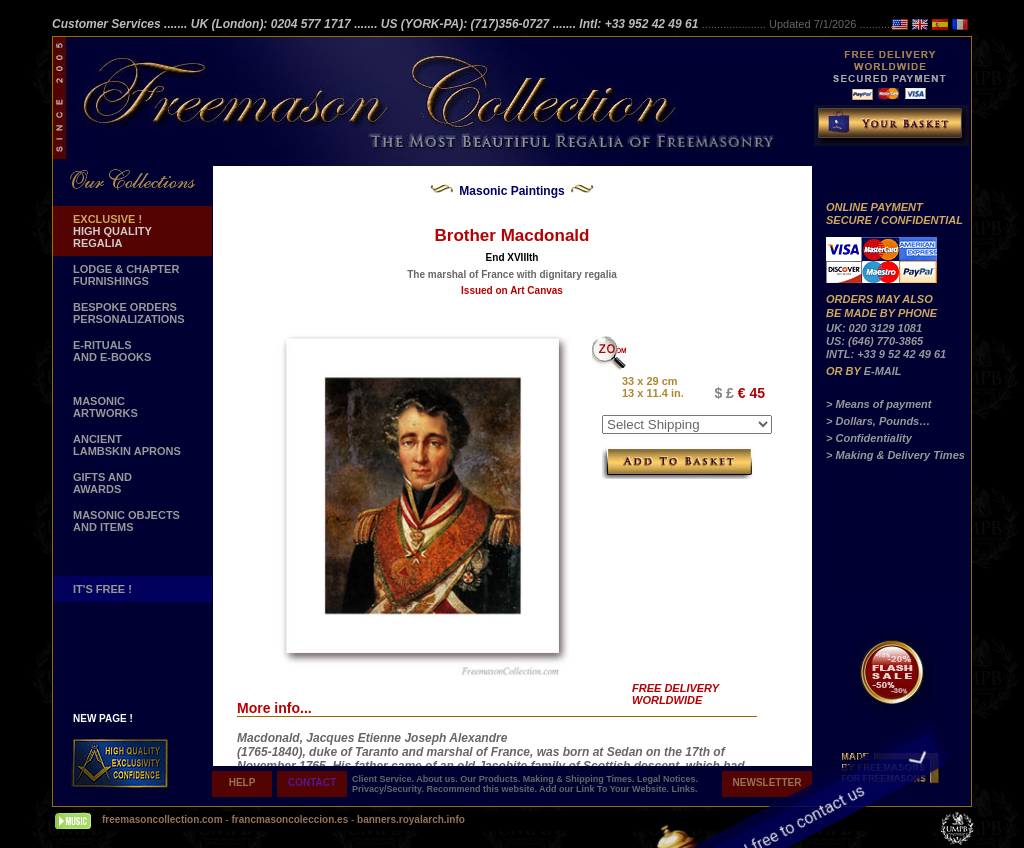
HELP (242, 782)
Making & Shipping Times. (580, 779)
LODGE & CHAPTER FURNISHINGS (126, 275)
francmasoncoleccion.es (291, 819)
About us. (438, 779)
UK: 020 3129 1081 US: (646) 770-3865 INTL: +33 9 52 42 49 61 (886, 341)
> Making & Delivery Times (895, 455)
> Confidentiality (869, 438)
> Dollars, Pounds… (878, 421)
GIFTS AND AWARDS (102, 483)
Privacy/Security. (389, 789)
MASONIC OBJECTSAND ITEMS (126, 521)
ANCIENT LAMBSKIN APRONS (127, 445)
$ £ (723, 393)
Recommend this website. (482, 789)
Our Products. (491, 779)
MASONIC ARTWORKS (105, 407)
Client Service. (384, 779)
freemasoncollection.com (162, 819)
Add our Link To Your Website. (605, 789)
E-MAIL (883, 371)
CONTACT (312, 782)
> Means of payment (878, 404)
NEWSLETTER (767, 782)
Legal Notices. (667, 779)
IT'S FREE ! (102, 589)
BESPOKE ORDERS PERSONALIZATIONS (129, 313)
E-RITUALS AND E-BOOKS (112, 351)
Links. (684, 789)
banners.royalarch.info (411, 819)
